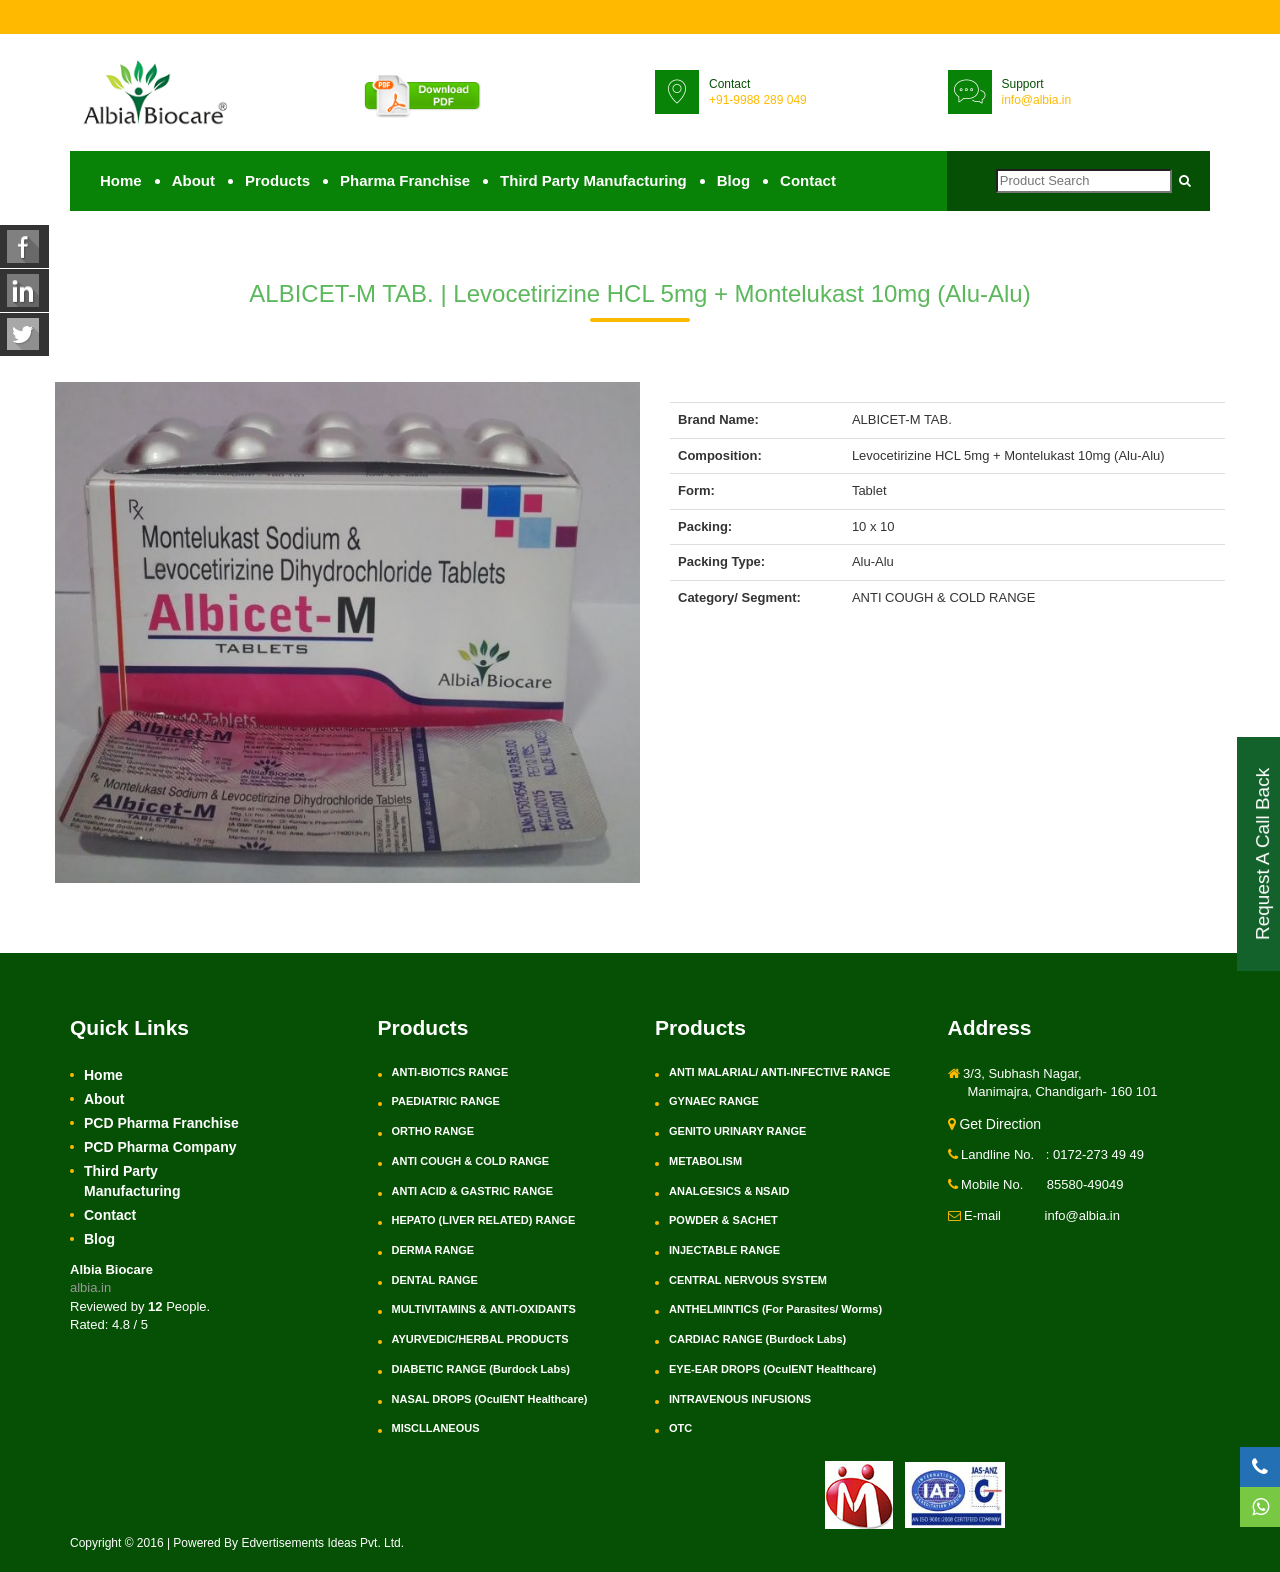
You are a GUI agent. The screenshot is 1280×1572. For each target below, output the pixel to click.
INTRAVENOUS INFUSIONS (740, 1399)
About (193, 180)
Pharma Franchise (405, 180)
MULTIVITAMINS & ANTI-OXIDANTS (484, 1310)
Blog (733, 180)
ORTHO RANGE (433, 1131)
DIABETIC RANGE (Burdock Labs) (481, 1369)
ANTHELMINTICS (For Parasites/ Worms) (775, 1310)
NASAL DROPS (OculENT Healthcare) (490, 1399)
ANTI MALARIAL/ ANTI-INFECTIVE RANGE (779, 1072)
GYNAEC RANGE (714, 1102)
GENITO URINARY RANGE (737, 1131)
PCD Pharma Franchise (161, 1123)
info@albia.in (1037, 100)
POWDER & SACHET (723, 1220)
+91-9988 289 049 (758, 100)
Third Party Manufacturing (593, 180)
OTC (680, 1428)
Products (277, 180)
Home (121, 180)
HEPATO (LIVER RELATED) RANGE (484, 1220)
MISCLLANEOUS (436, 1428)
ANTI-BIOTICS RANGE (450, 1072)
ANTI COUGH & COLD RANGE (471, 1161)
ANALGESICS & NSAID (729, 1191)
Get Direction (995, 1124)
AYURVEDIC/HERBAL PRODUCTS (480, 1339)
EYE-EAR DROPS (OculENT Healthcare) (772, 1369)
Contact (808, 180)
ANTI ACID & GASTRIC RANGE (473, 1191)
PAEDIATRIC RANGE (446, 1102)
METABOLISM (705, 1161)
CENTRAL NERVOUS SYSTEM (748, 1280)
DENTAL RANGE (435, 1280)
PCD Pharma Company (160, 1147)
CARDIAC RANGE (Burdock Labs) (757, 1339)
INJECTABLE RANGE (724, 1250)
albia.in (90, 1288)
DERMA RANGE (433, 1250)
